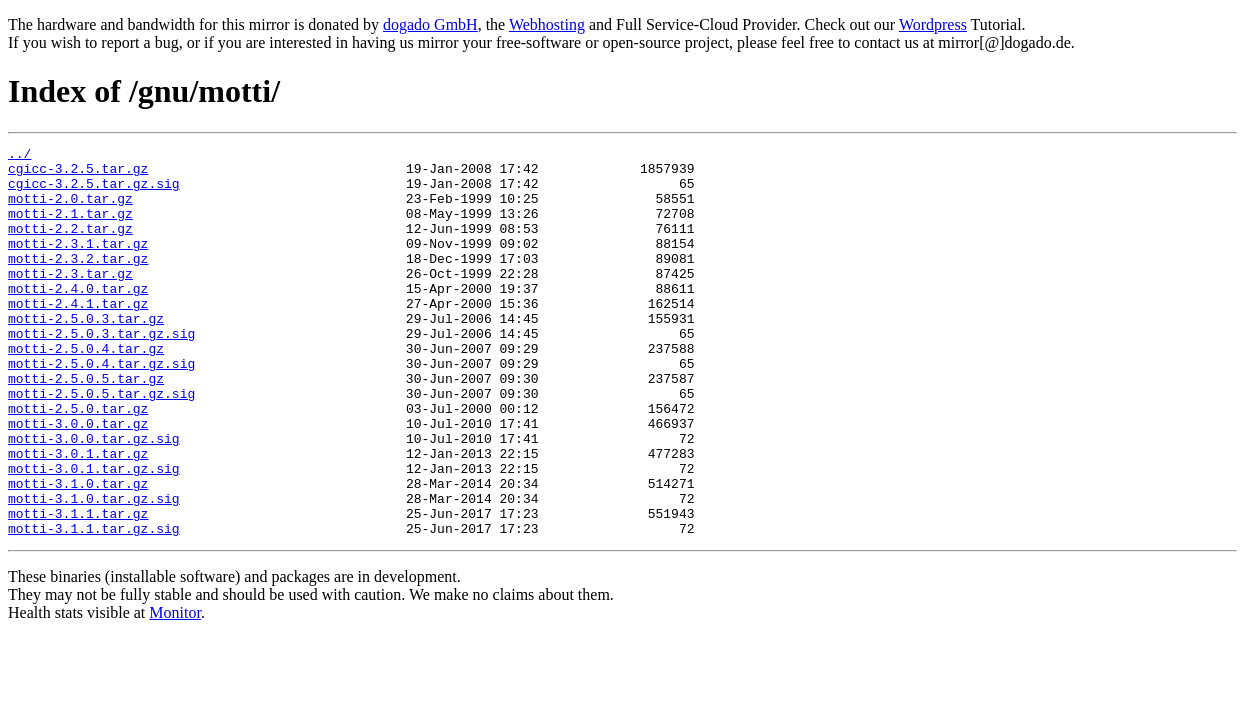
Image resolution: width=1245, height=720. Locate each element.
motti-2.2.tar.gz (70, 246)
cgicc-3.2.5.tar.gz (78, 174)
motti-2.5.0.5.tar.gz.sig (101, 444)
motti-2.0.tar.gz (70, 210)
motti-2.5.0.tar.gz (78, 462)
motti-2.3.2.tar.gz (78, 282)
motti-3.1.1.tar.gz (78, 588)
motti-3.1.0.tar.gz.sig (94, 570)
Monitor (175, 690)
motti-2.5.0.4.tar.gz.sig (101, 408)
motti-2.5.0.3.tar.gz (86, 354)
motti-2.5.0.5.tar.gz (86, 426)
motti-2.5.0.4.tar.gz (86, 390)
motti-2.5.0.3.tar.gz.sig (101, 372)
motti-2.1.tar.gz (70, 228)
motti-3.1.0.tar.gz (78, 552)
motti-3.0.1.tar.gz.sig (94, 534)
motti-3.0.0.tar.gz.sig (94, 498)
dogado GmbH (430, 24)
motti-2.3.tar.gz (70, 300)
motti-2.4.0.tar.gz (78, 318)
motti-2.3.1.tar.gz (78, 264)
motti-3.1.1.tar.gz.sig (94, 606)
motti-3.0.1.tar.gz (78, 516)
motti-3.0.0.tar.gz (78, 480)
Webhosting (547, 24)
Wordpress (933, 24)
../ (19, 156)
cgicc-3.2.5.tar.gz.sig (94, 192)
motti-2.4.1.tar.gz (78, 336)
